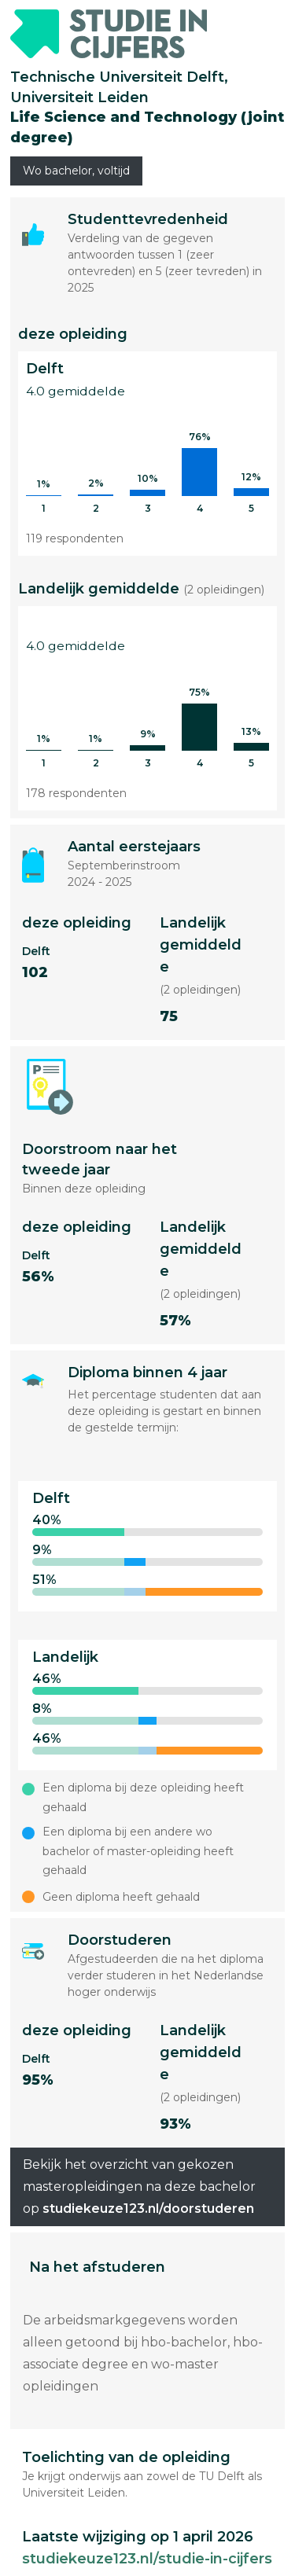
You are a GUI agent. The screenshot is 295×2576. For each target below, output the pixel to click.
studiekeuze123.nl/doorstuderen (148, 2208)
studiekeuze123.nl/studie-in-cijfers (147, 2558)
